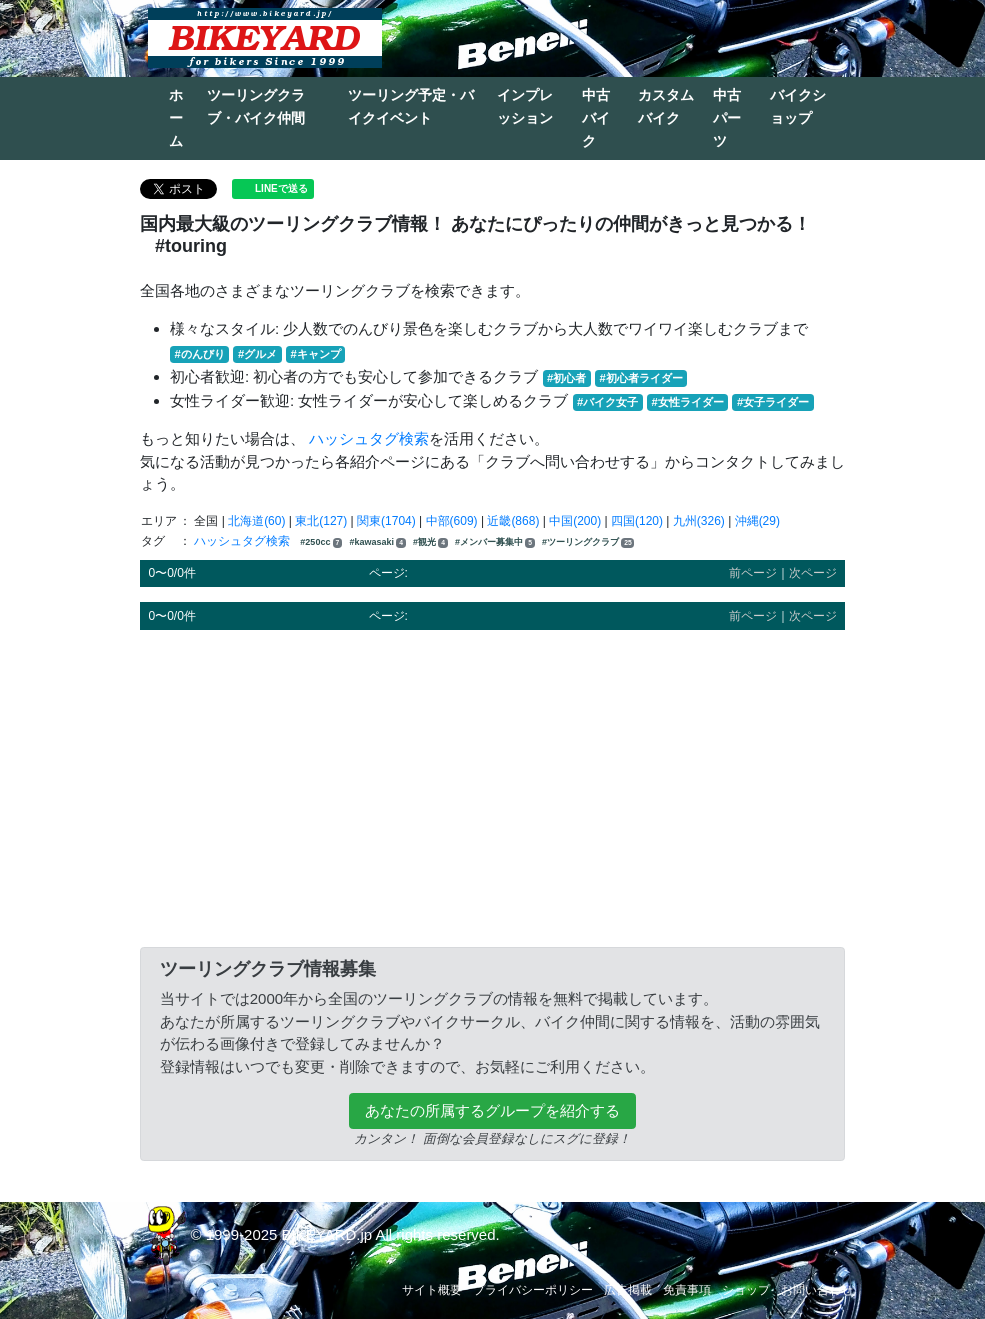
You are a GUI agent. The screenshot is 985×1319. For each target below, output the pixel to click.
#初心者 (566, 378)
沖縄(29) (757, 521)
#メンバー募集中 (495, 542)
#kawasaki (377, 542)
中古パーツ (727, 118)
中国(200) (575, 521)
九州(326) (699, 521)
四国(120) (637, 521)
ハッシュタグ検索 (369, 438)
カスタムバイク (666, 106)
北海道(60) (256, 521)
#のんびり (200, 354)
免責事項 (687, 1290)
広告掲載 (628, 1290)
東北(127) (321, 521)
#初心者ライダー (640, 378)
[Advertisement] (492, 785)
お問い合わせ (817, 1290)
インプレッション (525, 106)
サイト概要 (432, 1290)
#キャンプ (315, 354)
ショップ (746, 1290)
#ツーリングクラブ (588, 542)
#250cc (321, 542)
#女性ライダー (687, 402)
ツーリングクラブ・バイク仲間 (256, 106)
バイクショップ (798, 106)
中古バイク (596, 118)
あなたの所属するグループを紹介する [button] (492, 1110)
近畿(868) (513, 521)
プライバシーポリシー (533, 1290)
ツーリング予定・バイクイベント (411, 106)
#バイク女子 (607, 402)
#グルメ (257, 354)
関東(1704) (386, 521)
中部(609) (452, 521)
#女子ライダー (773, 402)
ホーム (176, 118)
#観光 (430, 542)
